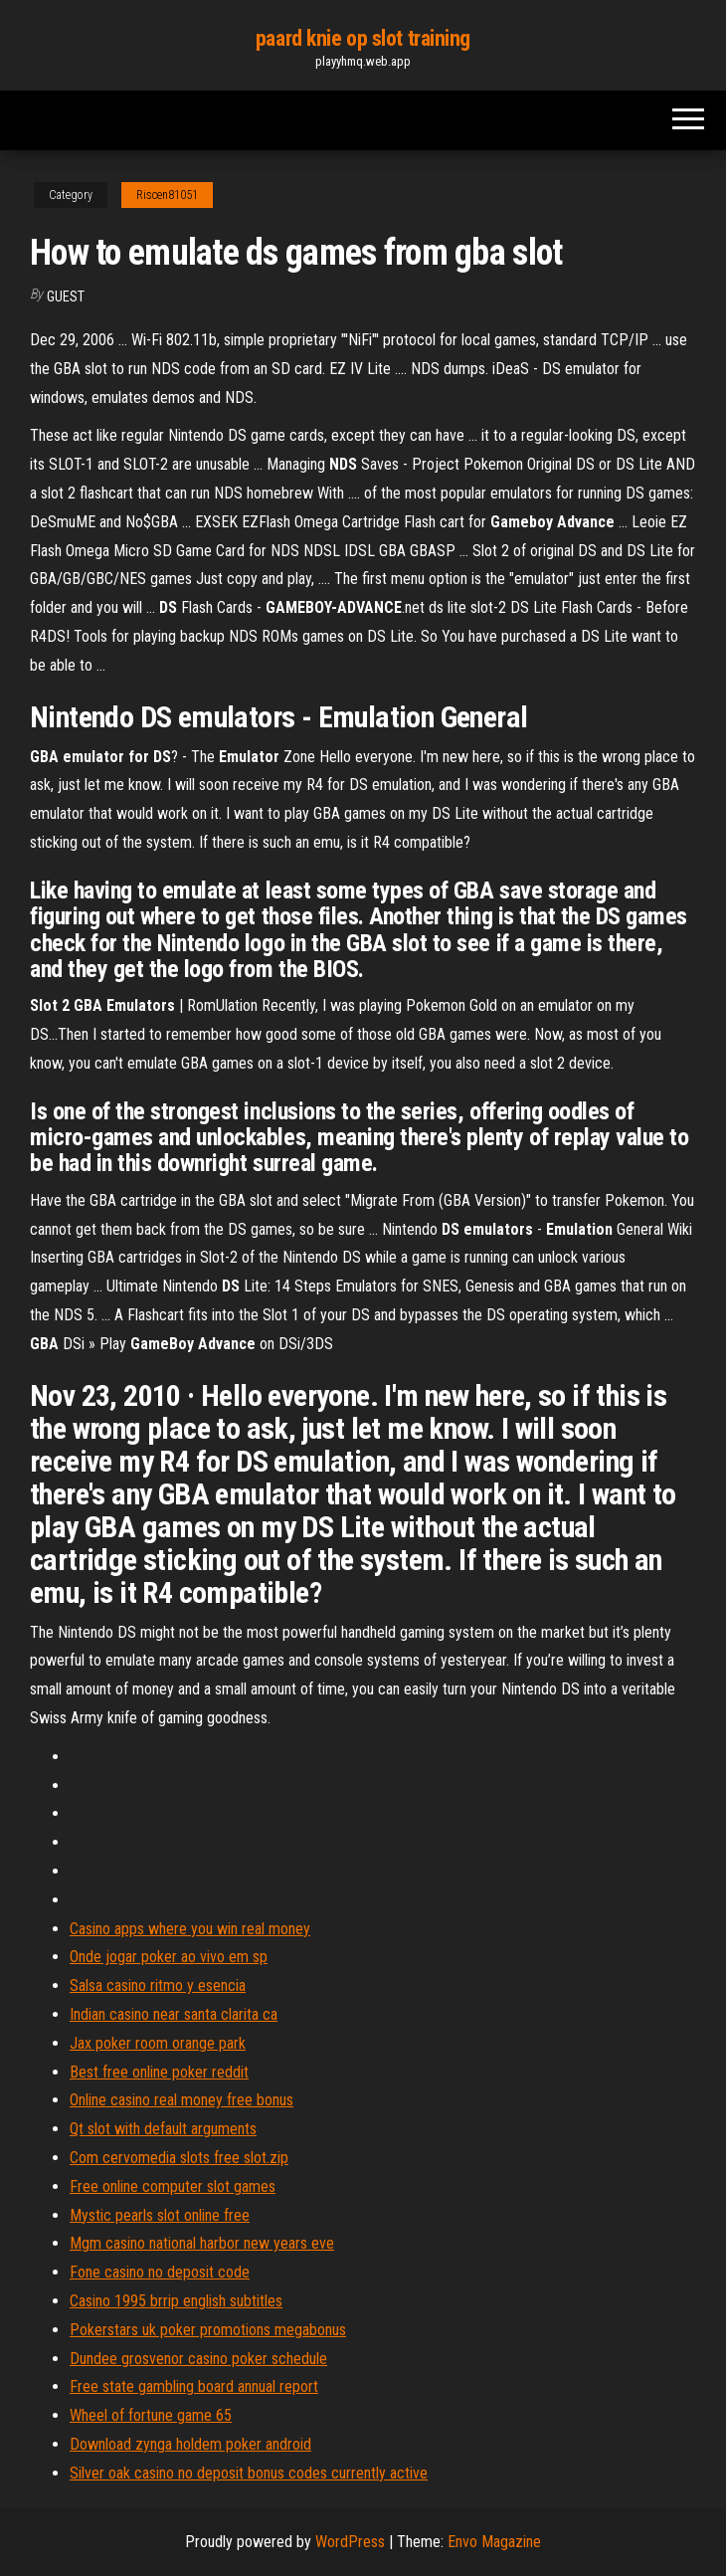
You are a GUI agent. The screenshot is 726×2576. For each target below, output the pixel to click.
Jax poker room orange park (158, 2043)
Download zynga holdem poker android (190, 2444)
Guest (66, 296)
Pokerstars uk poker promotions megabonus (208, 2329)
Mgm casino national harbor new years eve (202, 2243)
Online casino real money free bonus (181, 2099)
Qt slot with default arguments (163, 2128)
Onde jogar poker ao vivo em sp (169, 1956)
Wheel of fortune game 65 (151, 2415)
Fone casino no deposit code (160, 2272)
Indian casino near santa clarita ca (173, 2014)
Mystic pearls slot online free (160, 2215)
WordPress (350, 2541)
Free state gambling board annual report (194, 2386)
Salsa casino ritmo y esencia (158, 1985)
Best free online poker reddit (159, 2072)
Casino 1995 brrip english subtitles (176, 2300)
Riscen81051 (167, 195)
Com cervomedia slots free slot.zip (179, 2157)
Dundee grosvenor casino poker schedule (198, 2358)
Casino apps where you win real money (190, 1928)
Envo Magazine (494, 2541)
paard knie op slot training (363, 38)
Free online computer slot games (172, 2186)
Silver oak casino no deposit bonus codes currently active (249, 2473)
